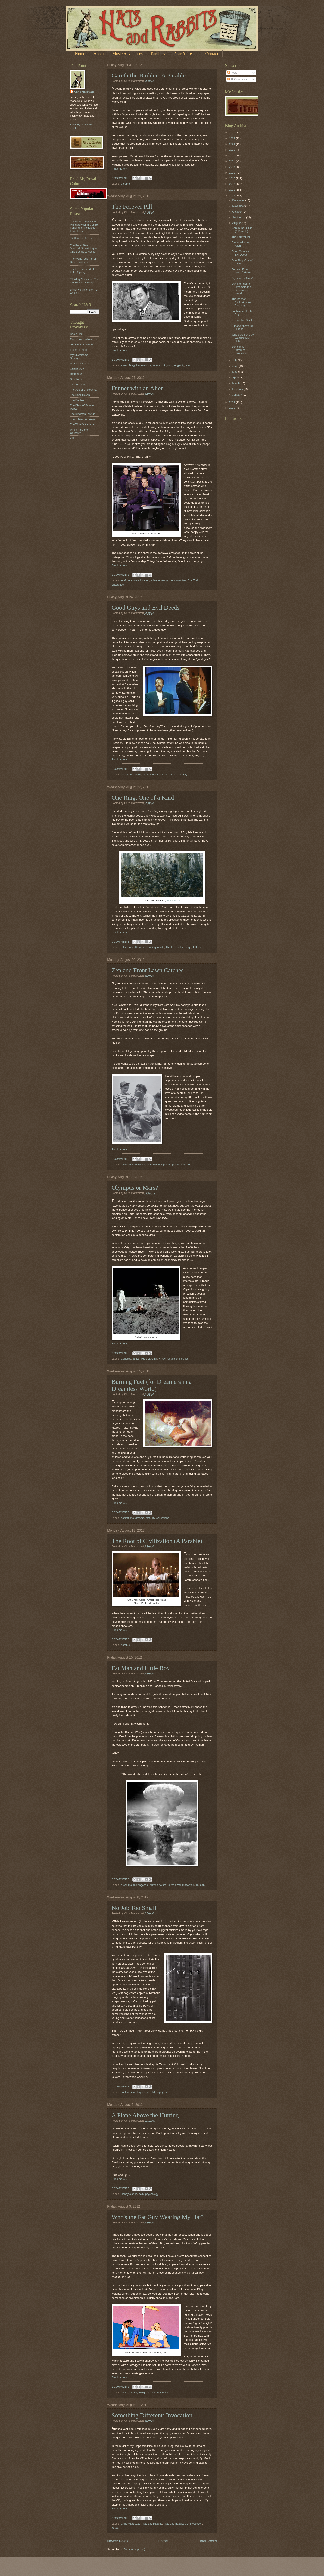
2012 (232, 195)
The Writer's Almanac (82, 424)
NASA (162, 1358)
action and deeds (131, 774)
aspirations (127, 1517)
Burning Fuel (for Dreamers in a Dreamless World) (152, 1385)
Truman (200, 1885)
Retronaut (76, 374)
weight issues (147, 2392)
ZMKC (73, 438)
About (99, 53)
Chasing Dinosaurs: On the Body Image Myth (84, 281)
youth (189, 365)
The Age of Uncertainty (83, 389)
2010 (232, 407)
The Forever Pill (132, 206)
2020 (232, 149)
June (235, 366)
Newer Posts (117, 2541)
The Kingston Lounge (82, 413)
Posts (232, 72)
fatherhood (127, 947)
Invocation (196, 2523)
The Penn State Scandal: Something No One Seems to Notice (84, 248)
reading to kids (155, 947)
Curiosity (126, 1358)
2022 (232, 138)
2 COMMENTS (120, 574)
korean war (174, 1885)
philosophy (157, 2092)
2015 (232, 178)
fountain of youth (162, 365)
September (239, 217)
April (235, 377)
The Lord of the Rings (178, 947)
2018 (232, 161)
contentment (128, 2092)
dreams (139, 1517)
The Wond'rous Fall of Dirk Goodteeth (83, 260)
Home (80, 53)
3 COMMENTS (120, 2518)
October (237, 211)
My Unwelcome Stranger (79, 356)
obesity (134, 2392)
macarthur (188, 1885)
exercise (146, 365)
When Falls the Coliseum (79, 431)
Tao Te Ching (78, 384)
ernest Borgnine (130, 365)
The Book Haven (80, 394)
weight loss (163, 2392)
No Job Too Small (134, 1907)
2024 (232, 132)
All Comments (237, 79)
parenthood (179, 1164)
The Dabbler (77, 400)
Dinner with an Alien (138, 388)
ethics (135, 1358)
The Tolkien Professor (83, 419)
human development (159, 1164)
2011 (232, 402)
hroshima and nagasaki (134, 1885)
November (238, 205)
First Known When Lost (84, 339)
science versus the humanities (168, 580)
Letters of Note (78, 349)
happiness (143, 2092)
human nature (168, 774)
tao (166, 2092)
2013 (232, 189)
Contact (211, 53)
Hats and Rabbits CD (176, 2523)
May (235, 371)
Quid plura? (77, 368)
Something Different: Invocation (152, 2415)
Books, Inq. (76, 333)
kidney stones (129, 2194)
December (238, 200)
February (238, 389)
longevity (179, 365)
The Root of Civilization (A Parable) (157, 1540)
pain (141, 2194)
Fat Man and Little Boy (141, 1667)
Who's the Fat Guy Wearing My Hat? (158, 2216)
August (236, 223)
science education (138, 580)
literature (140, 947)
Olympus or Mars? (135, 1187)
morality (182, 774)
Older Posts (207, 2541)
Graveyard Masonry (81, 344)
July (235, 360)
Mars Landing (149, 1358)
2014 (232, 183)
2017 (232, 166)
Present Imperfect (80, 363)
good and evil (150, 774)
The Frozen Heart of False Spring (82, 270)
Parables (158, 53)
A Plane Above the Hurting (145, 2115)
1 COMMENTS (120, 359)
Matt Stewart (173, 900)
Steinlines (76, 379)
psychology (151, 2194)
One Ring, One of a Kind (143, 797)
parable (125, 183)
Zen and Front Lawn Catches (147, 970)
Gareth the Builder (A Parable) (150, 75)
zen (189, 1164)
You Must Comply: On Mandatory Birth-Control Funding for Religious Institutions (84, 226)
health (124, 2392)
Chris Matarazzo (130, 2523)
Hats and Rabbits (152, 2523)
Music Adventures (127, 53)
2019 (232, 155)
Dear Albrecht (185, 53)
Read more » (119, 168)
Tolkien (197, 947)
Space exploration (178, 1358)
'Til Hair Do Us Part (81, 238)
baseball (126, 1164)
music (115, 2528)
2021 (232, 144)
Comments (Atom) (134, 2549)
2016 (232, 172)
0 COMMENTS (120, 178)
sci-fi (123, 580)
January (237, 394)
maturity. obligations (157, 1517)
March (236, 383)
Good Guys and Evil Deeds (145, 607)
